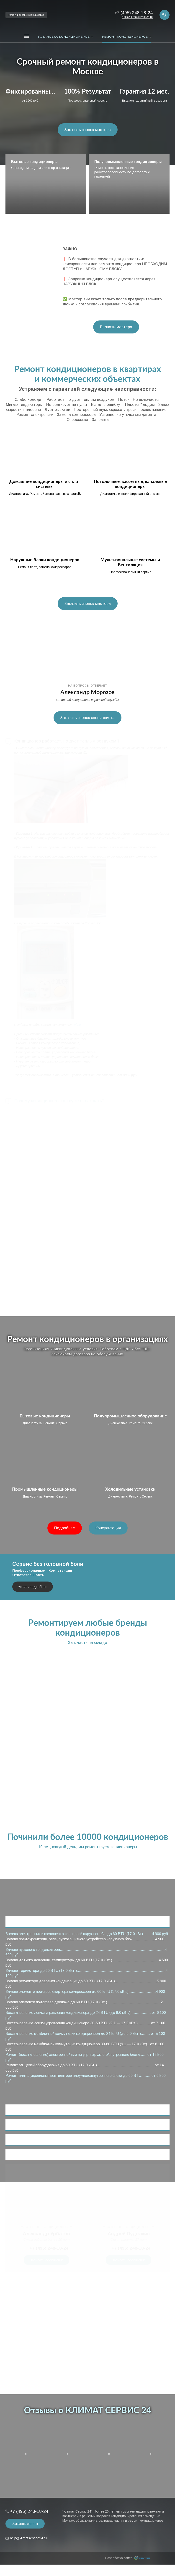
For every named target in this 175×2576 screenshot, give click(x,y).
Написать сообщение (46, 2260)
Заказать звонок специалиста (87, 718)
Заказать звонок (25, 2524)
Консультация (108, 1528)
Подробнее (64, 1528)
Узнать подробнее (32, 1587)
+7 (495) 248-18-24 (48, 2248)
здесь (78, 1025)
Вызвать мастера (116, 327)
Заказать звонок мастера (87, 130)
